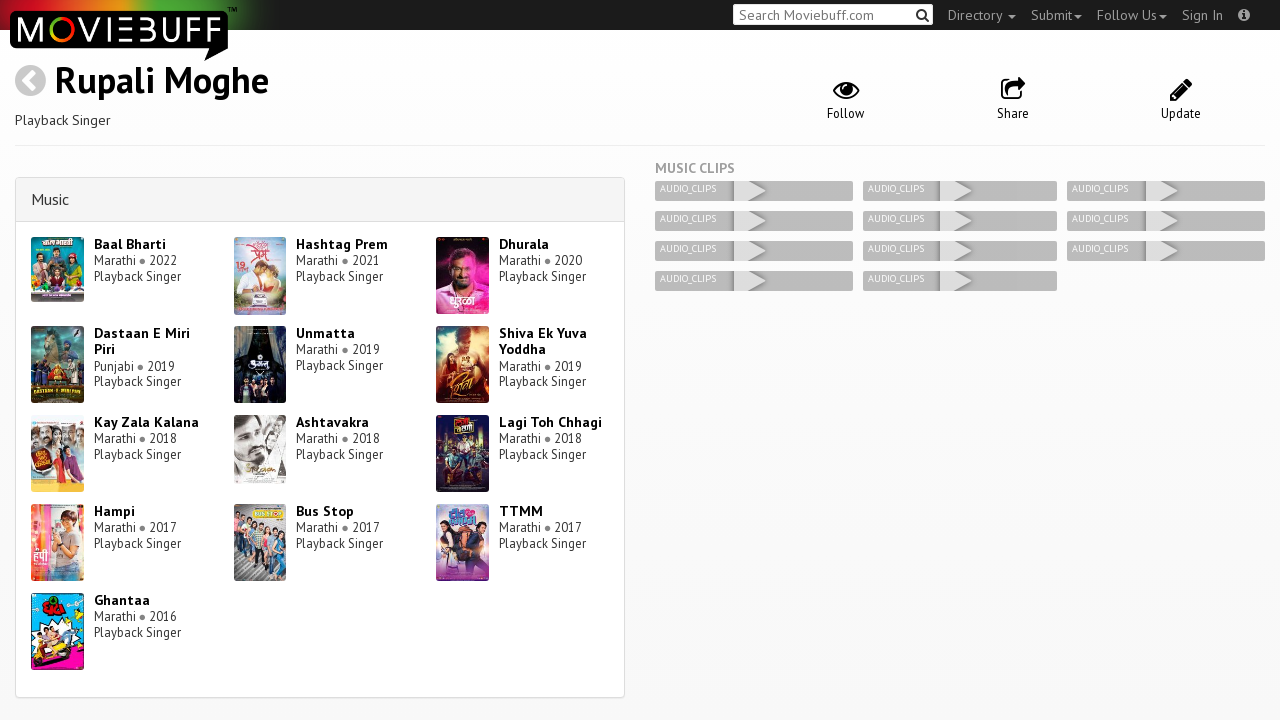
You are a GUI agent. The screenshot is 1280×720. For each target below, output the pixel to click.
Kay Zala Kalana (146, 422)
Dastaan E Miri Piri (142, 341)
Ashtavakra (332, 422)
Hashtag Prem (342, 244)
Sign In (1202, 15)
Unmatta (325, 333)
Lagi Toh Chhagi (550, 422)
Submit (1056, 15)
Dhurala (524, 244)
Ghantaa (122, 600)
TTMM (521, 511)
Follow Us (1132, 15)
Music (50, 199)
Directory (982, 15)
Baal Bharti (130, 244)
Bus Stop (325, 511)
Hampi (114, 511)
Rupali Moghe (162, 79)
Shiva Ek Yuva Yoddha (543, 341)
